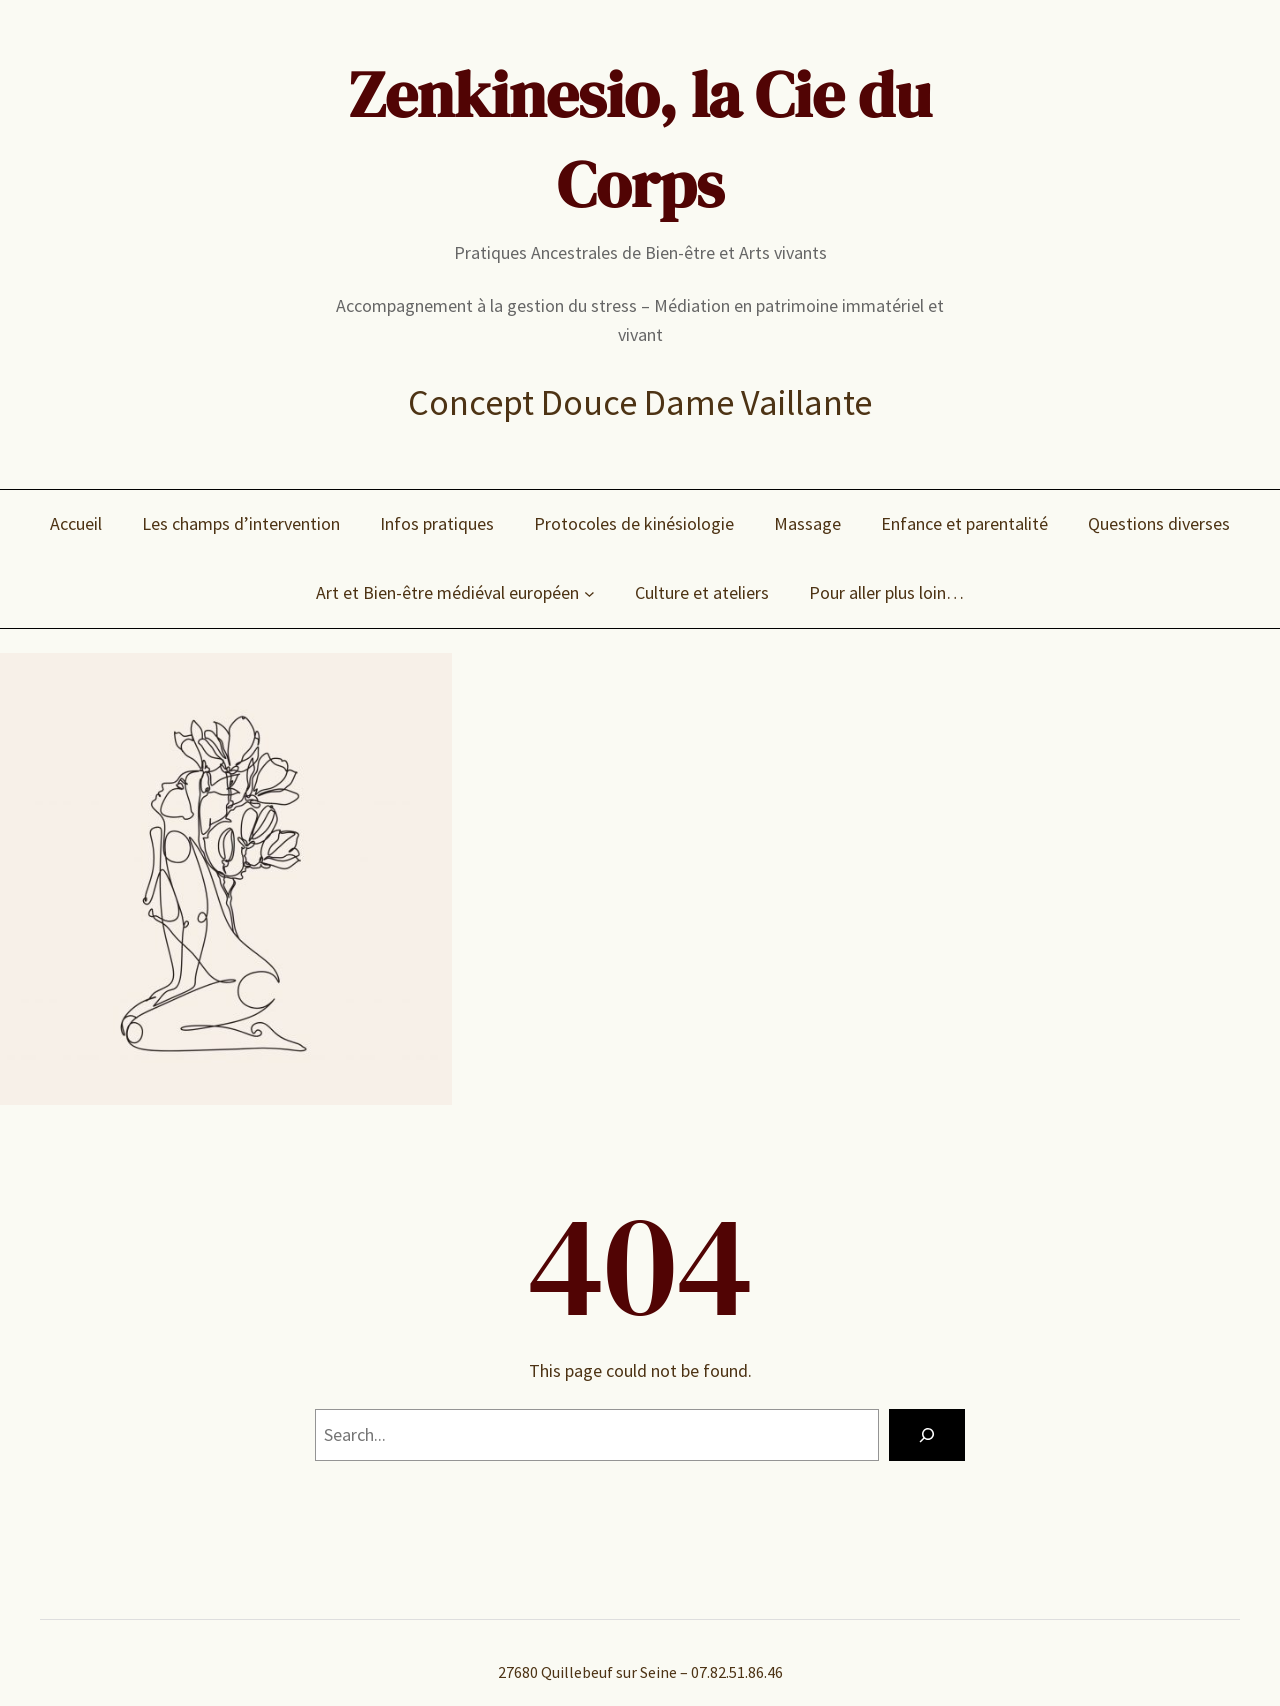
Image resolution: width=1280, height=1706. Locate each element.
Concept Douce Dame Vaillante (640, 402)
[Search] (927, 1435)
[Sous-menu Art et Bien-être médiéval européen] (589, 593)
